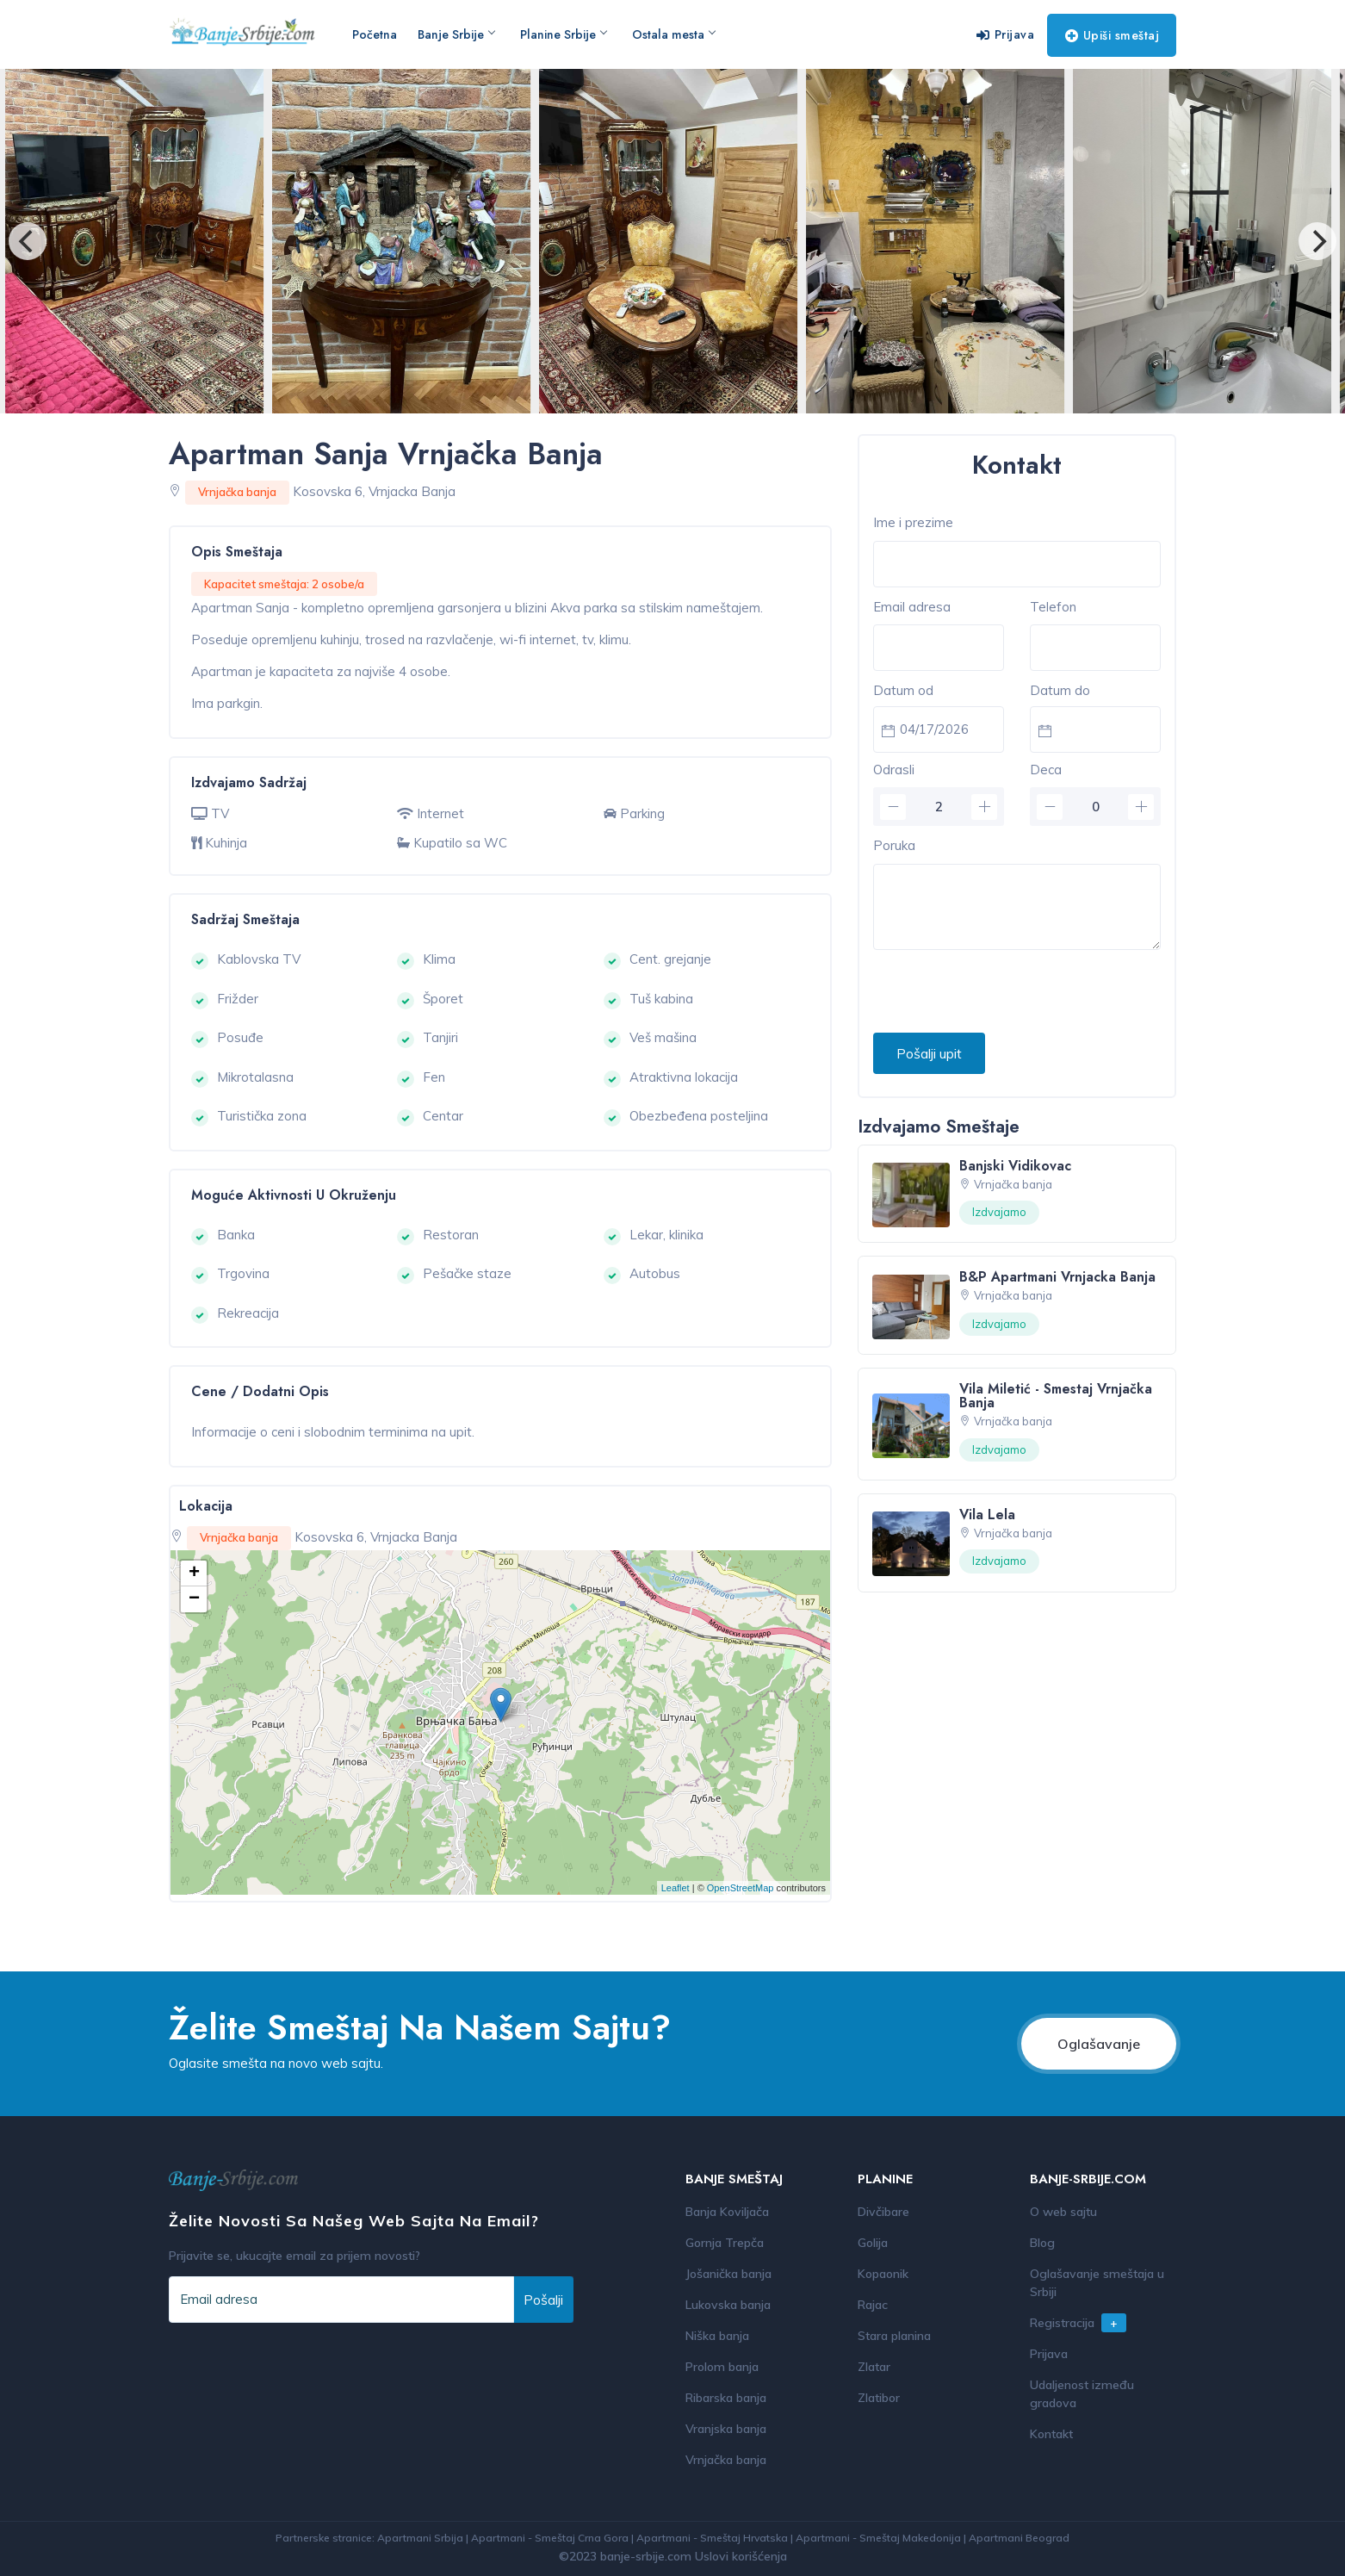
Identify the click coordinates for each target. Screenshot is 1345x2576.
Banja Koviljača (727, 2211)
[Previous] (27, 241)
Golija (873, 2242)
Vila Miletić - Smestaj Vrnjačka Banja (1055, 1395)
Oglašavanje (1098, 2043)
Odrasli (893, 769)
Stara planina (894, 2335)
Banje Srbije (456, 34)
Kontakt (1051, 2434)
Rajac (873, 2304)
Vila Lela (987, 1514)
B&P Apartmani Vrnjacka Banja (1057, 1277)
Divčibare (883, 2211)
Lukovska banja (728, 2304)
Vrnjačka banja (725, 2459)
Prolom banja (722, 2366)
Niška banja (717, 2335)
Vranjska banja (725, 2428)
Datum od (903, 690)
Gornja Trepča (724, 2242)
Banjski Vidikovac (1015, 1166)
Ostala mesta (673, 34)
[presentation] (1004, 992)
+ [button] (194, 1573)
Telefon (1053, 607)
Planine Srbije (563, 34)
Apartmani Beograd (1019, 2537)
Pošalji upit (929, 1053)
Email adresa (912, 607)
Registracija (1078, 2323)
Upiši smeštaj (1112, 35)
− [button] (194, 1599)
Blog (1042, 2242)
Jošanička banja (728, 2273)
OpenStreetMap (740, 1888)
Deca (1046, 769)
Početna (374, 34)
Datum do (1060, 690)
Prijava (1005, 34)
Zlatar (874, 2366)
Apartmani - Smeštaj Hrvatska (712, 2537)
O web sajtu (1063, 2211)
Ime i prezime (913, 522)
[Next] (1317, 241)
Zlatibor (879, 2397)
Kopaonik (883, 2273)
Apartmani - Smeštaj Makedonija (878, 2537)
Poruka (894, 845)
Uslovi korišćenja (741, 2556)
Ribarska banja (725, 2397)
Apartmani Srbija (420, 2537)
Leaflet (675, 1888)
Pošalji (543, 2299)
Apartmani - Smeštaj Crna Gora (550, 2537)
